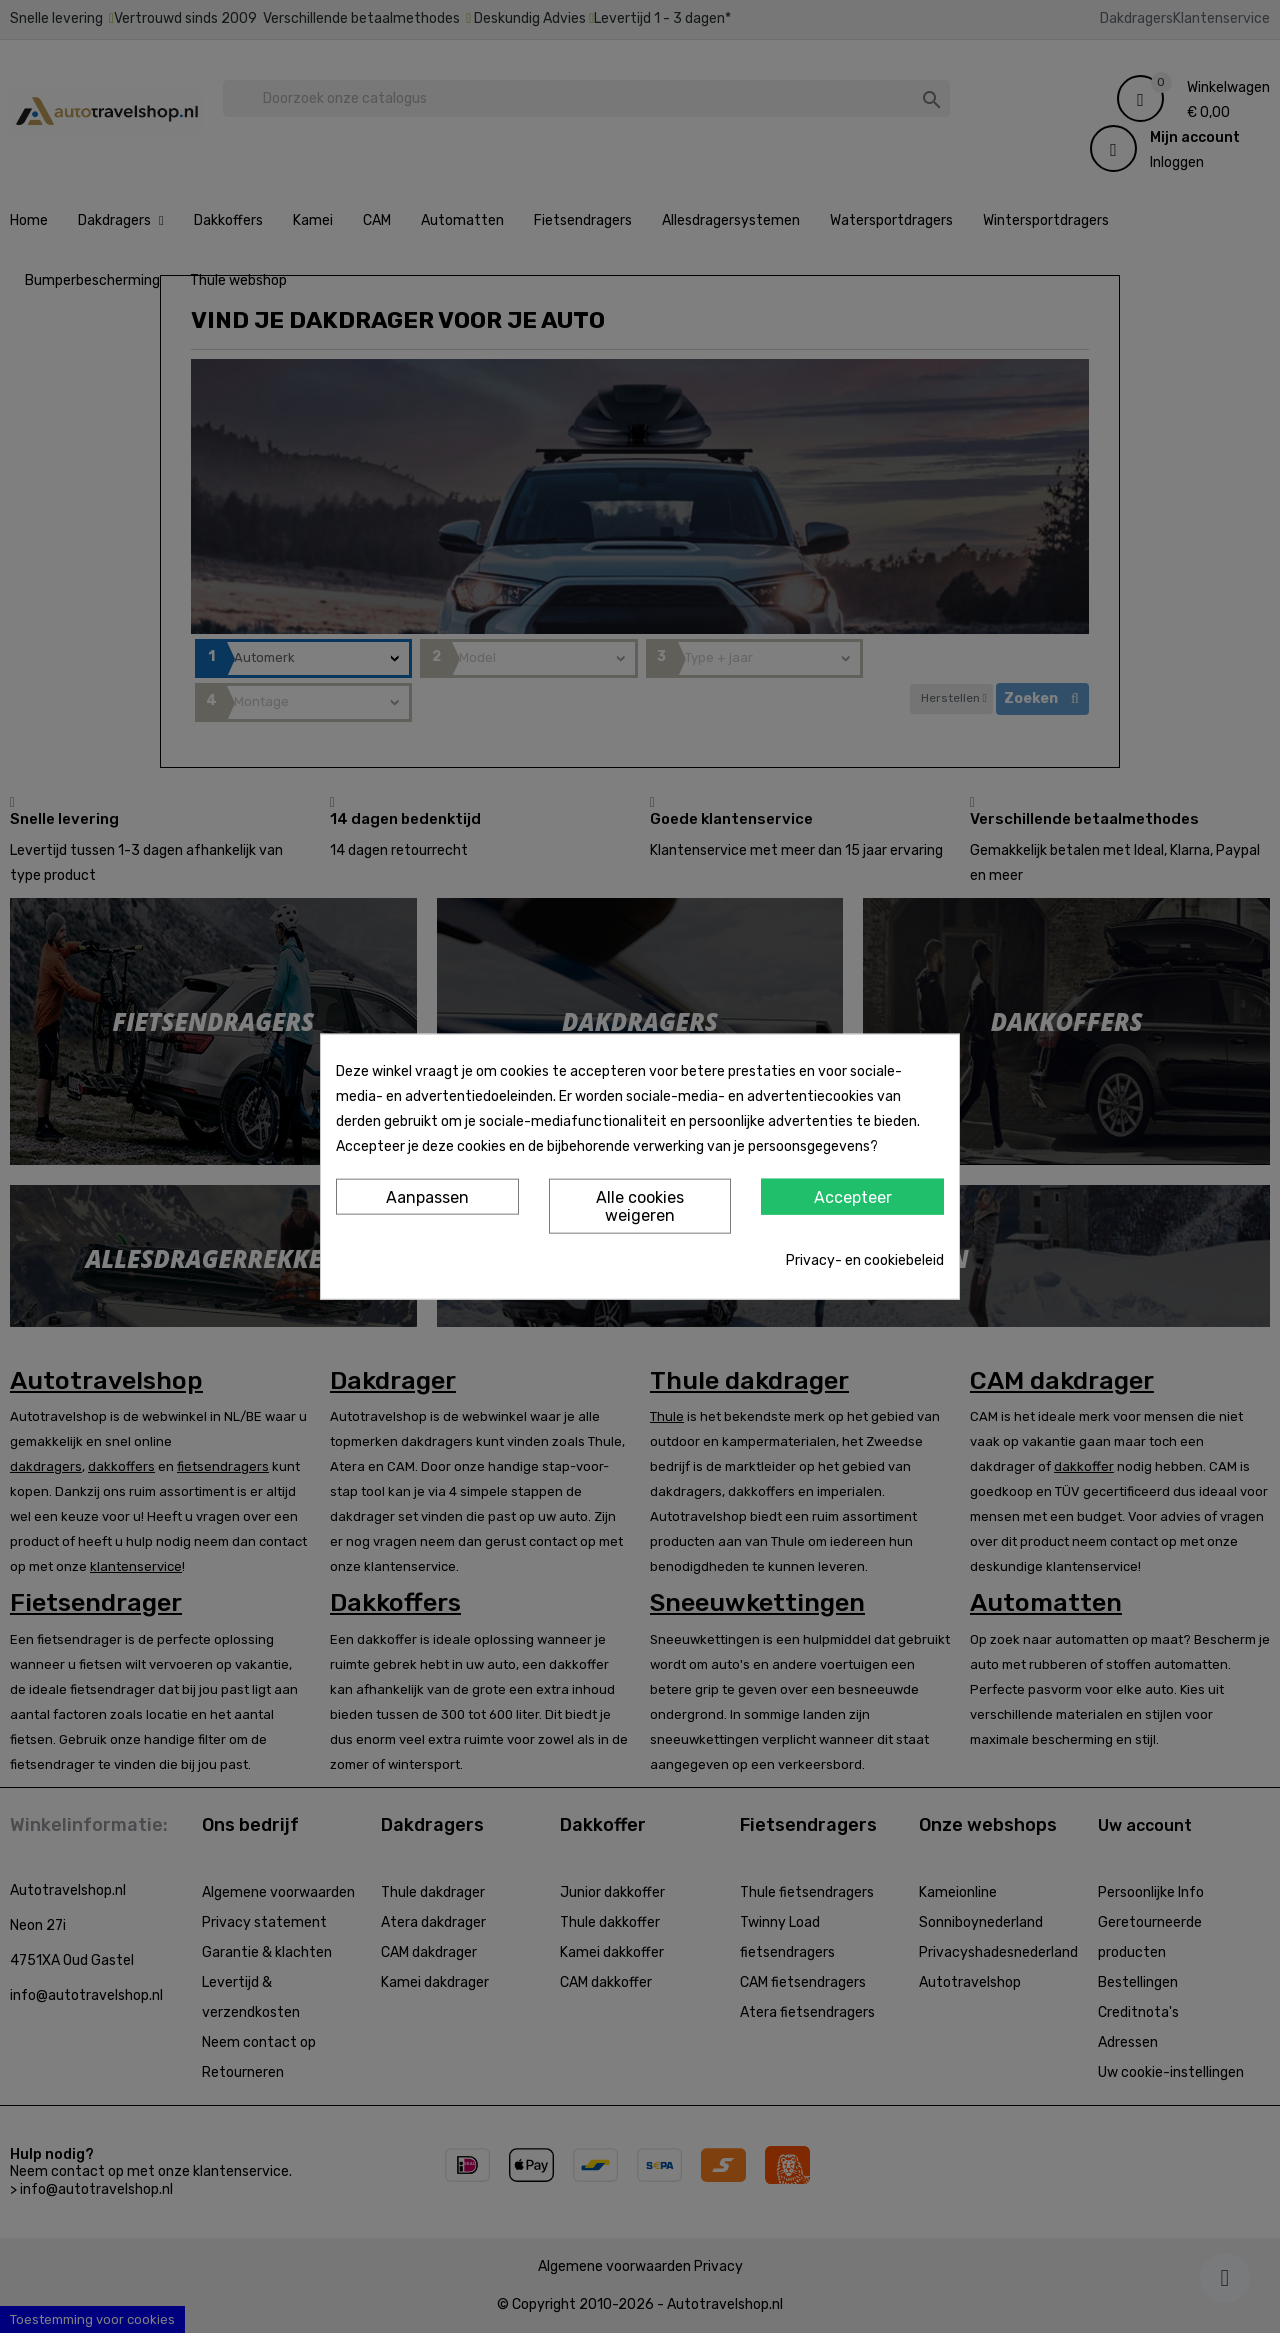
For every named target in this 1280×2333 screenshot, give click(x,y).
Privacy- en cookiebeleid (865, 1259)
